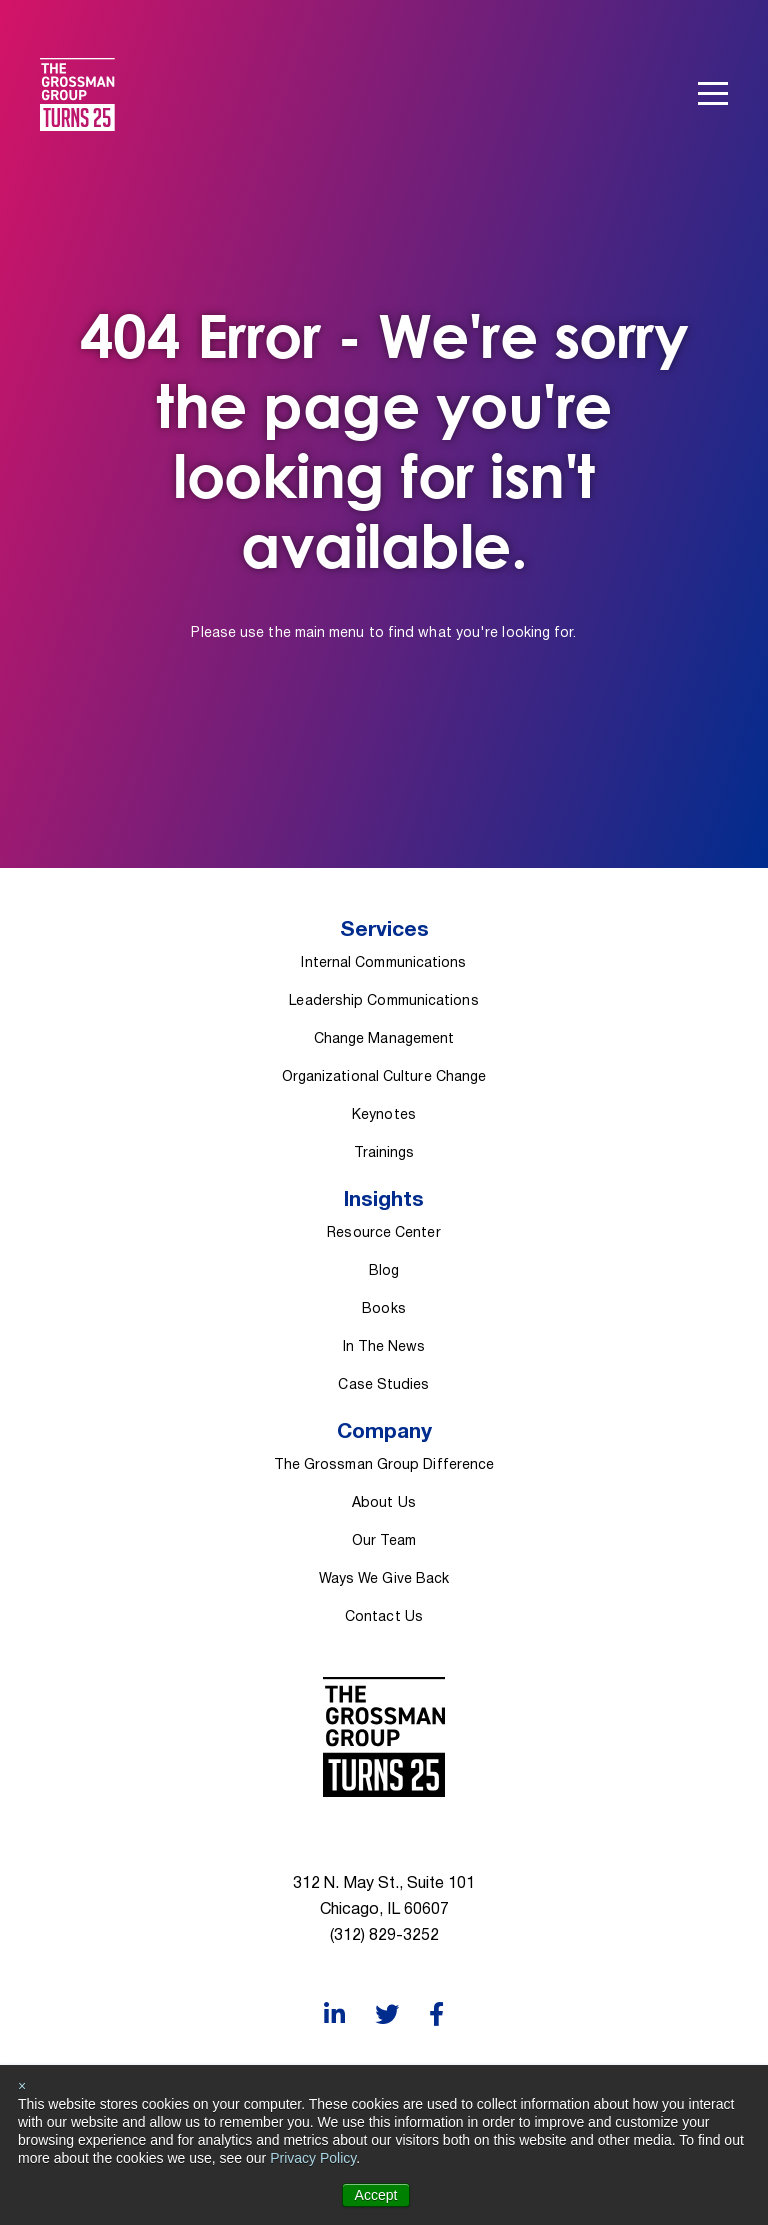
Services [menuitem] (384, 930)
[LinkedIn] (334, 2014)
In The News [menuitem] (384, 1347)
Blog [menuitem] (384, 1271)
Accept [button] (376, 2195)
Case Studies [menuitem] (383, 1385)
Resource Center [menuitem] (383, 1233)
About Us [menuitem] (384, 1503)
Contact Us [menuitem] (384, 1617)
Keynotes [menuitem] (384, 1115)
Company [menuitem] (384, 1432)
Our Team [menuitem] (384, 1541)
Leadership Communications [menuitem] (383, 1001)
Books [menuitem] (383, 1309)
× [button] (22, 2086)
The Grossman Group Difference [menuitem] (384, 1465)
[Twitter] (387, 2014)
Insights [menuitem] (384, 1200)
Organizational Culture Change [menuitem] (384, 1077)
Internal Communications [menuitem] (383, 963)
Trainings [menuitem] (384, 1153)
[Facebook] (436, 2014)
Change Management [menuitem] (384, 1039)
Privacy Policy (313, 2158)
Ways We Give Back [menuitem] (384, 1579)
